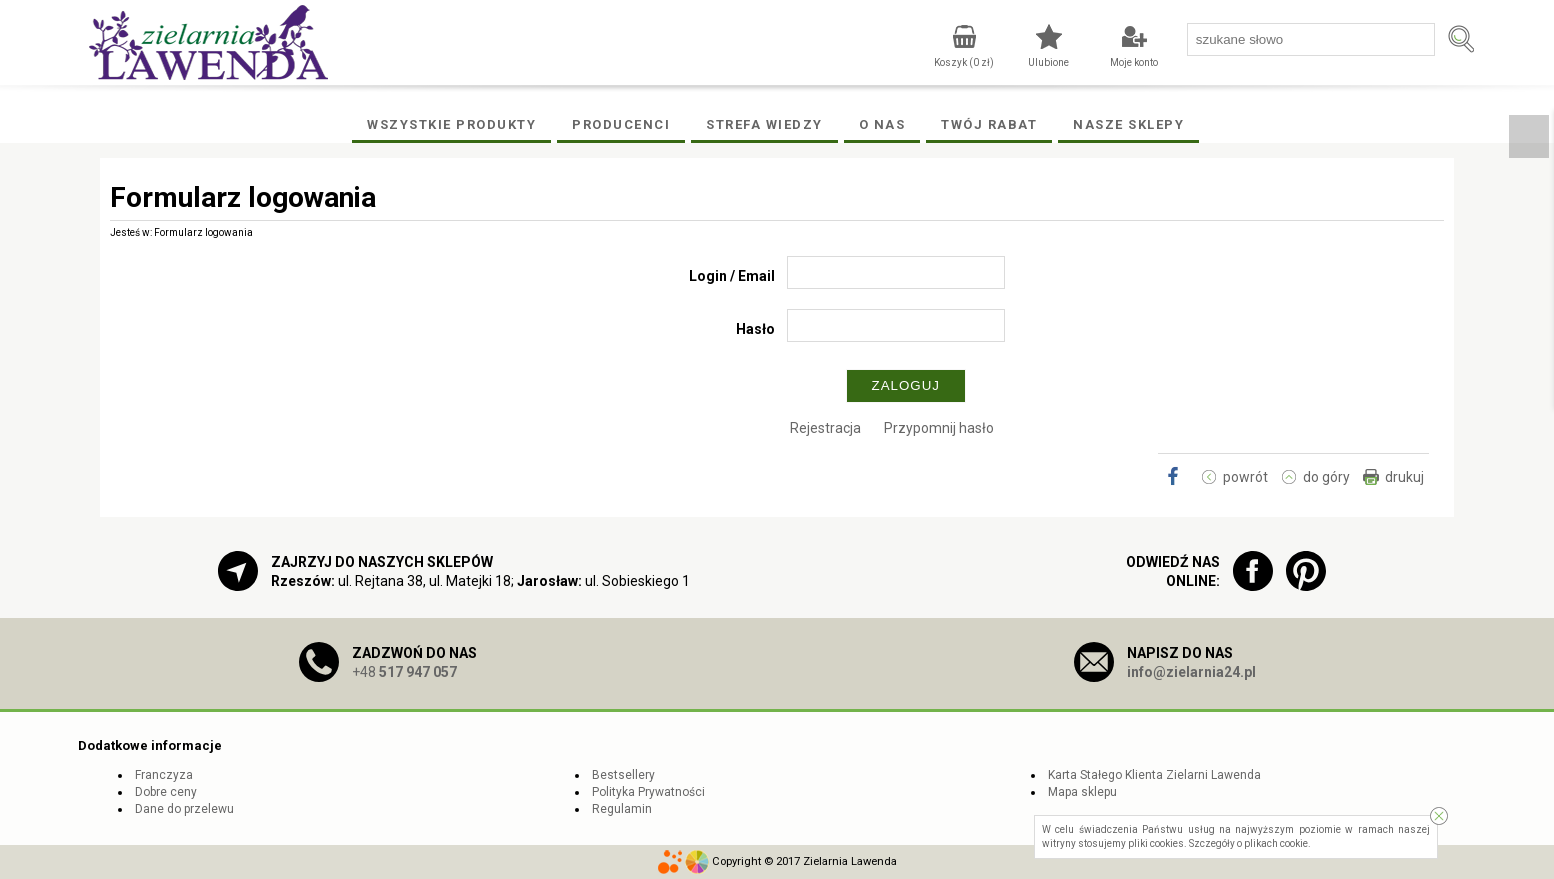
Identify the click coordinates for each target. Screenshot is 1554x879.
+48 (404, 672)
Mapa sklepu (1082, 792)
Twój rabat (989, 124)
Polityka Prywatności (648, 792)
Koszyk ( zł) (964, 62)
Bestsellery (623, 775)
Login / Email (732, 276)
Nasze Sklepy (1128, 124)
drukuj (1404, 477)
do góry (1326, 477)
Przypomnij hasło (939, 428)
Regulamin (622, 809)
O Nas (882, 124)
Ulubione (1048, 62)
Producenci (621, 124)
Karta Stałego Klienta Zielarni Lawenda (1154, 775)
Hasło (755, 329)
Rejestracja (825, 428)
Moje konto (1134, 62)
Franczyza (164, 775)
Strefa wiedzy (764, 124)
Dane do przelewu (184, 809)
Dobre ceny (166, 792)
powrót (1245, 477)
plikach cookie (1276, 843)
